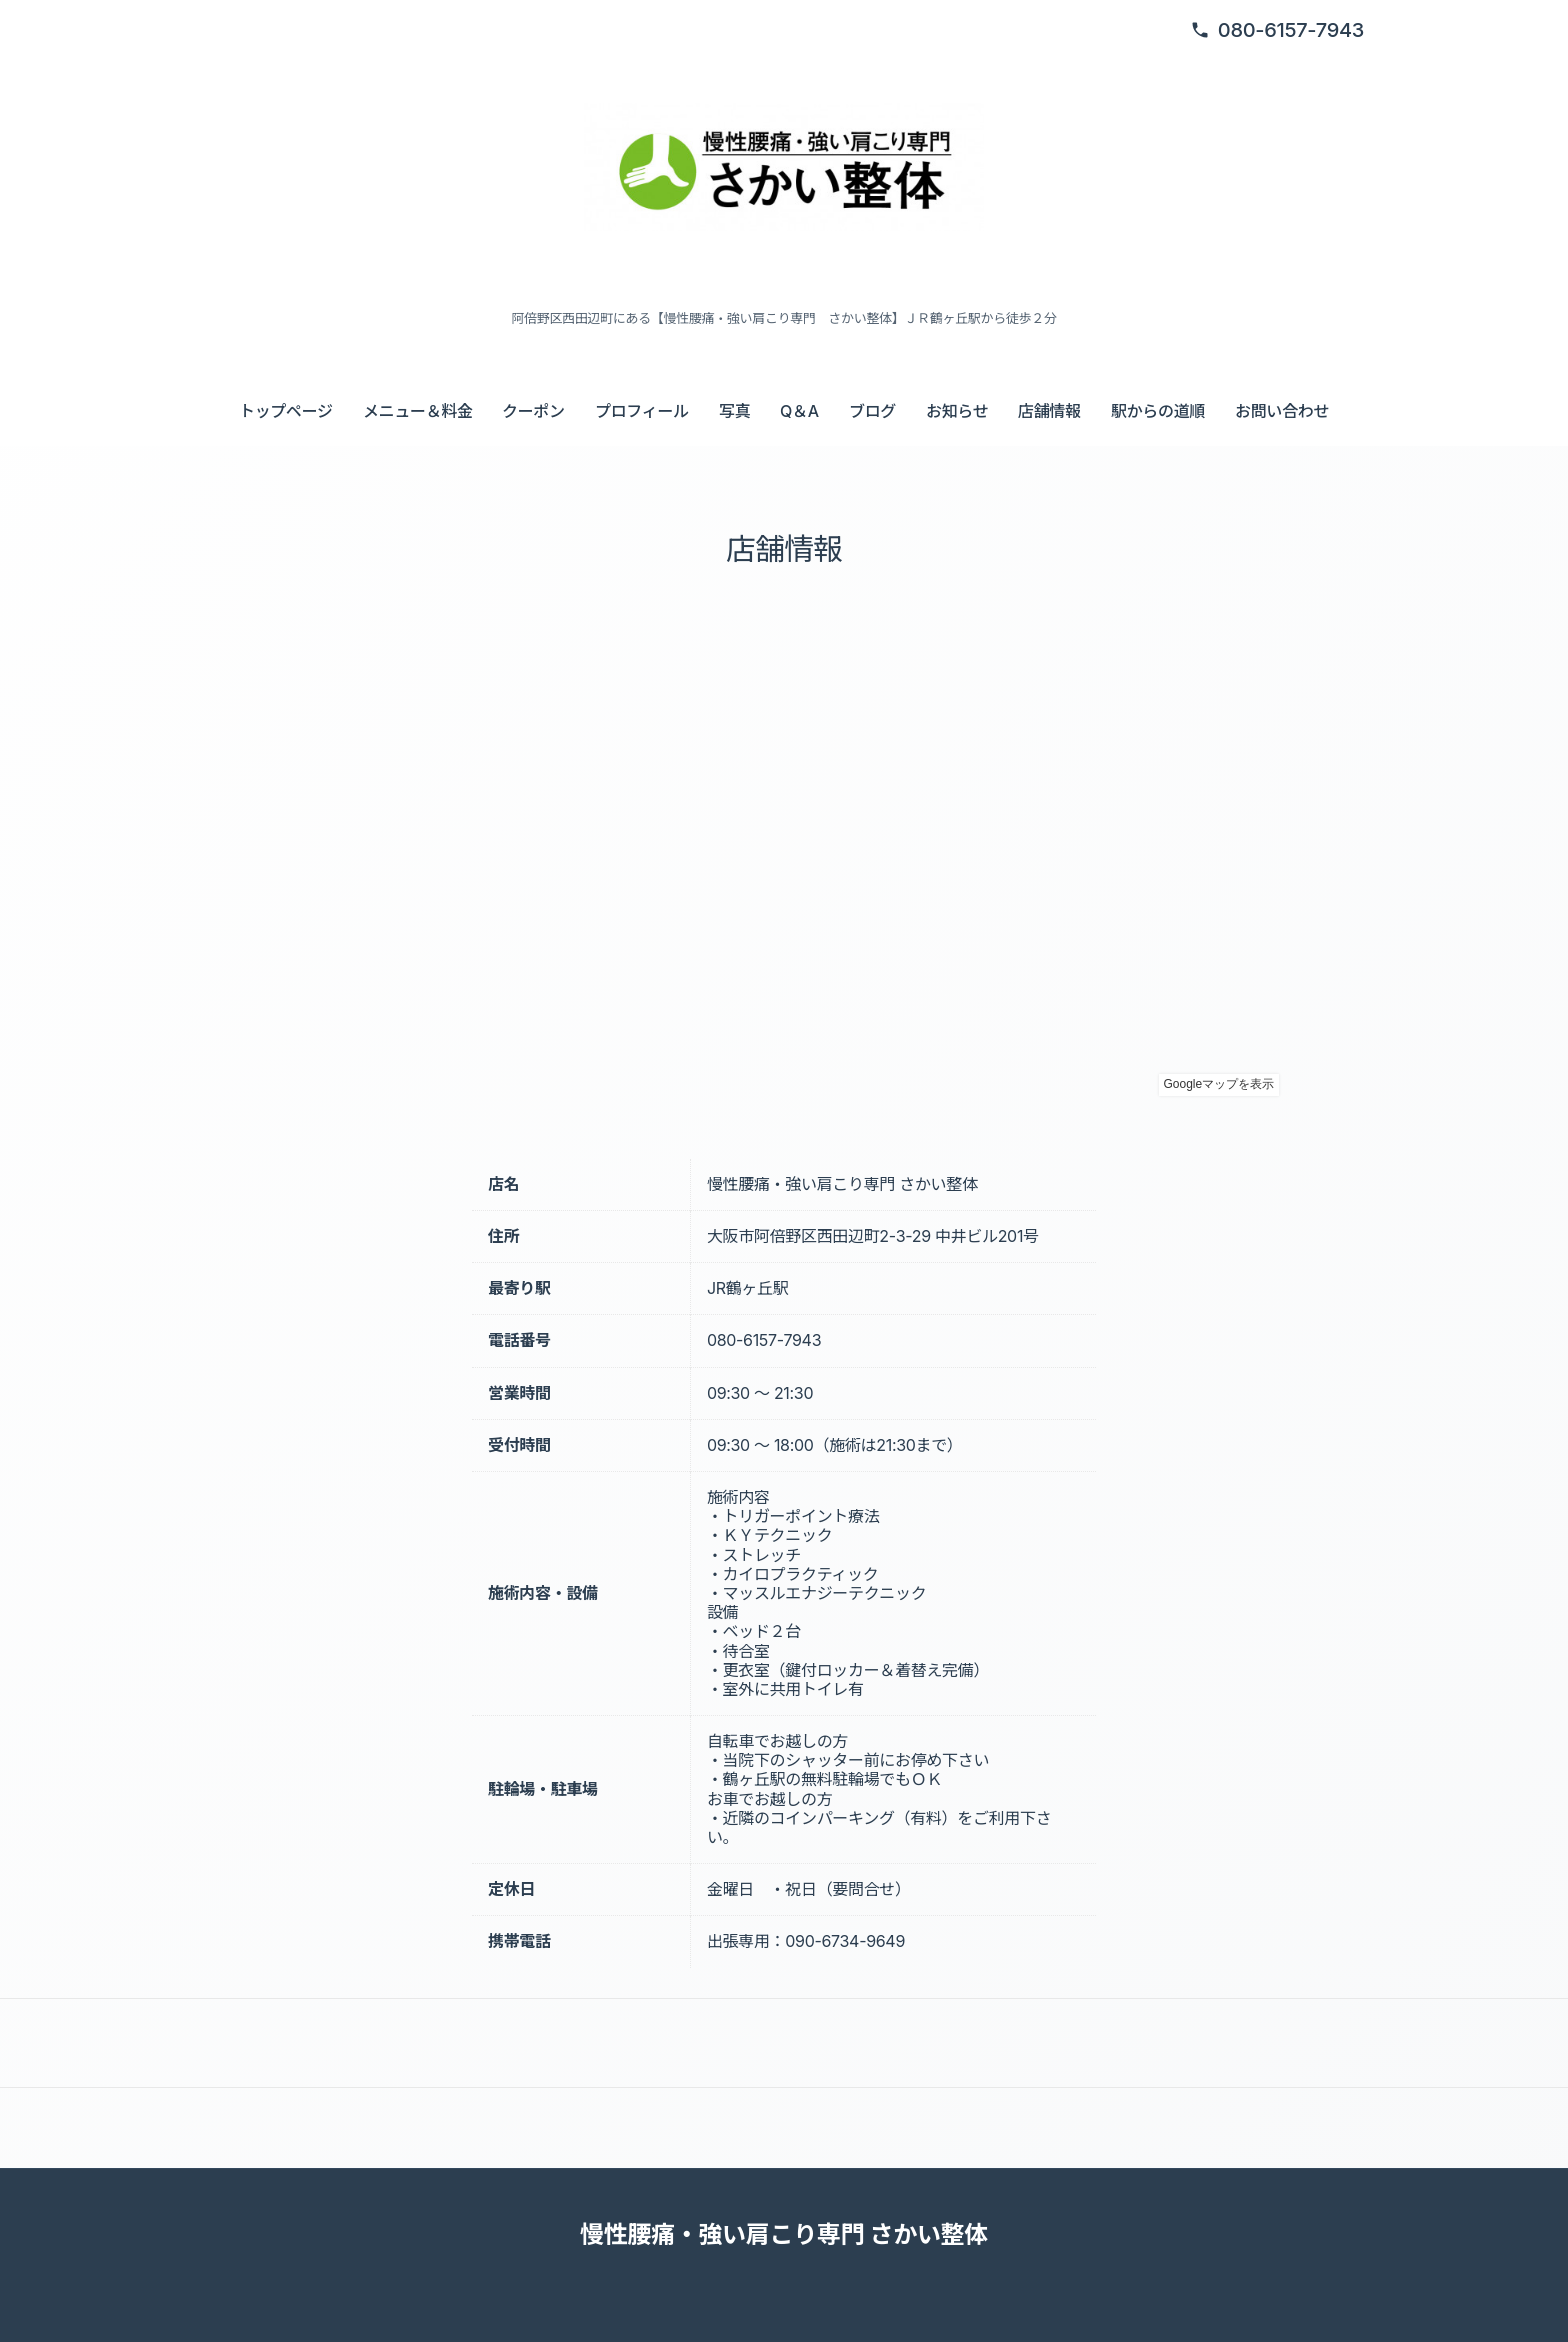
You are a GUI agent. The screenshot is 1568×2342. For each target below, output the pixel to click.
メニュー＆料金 (418, 411)
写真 (734, 411)
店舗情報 (1049, 411)
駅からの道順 (1158, 411)
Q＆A (799, 411)
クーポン (533, 411)
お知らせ (957, 411)
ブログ (872, 411)
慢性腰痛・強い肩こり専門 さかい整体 (784, 2234)
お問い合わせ (1282, 411)
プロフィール (642, 411)
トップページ (286, 411)
